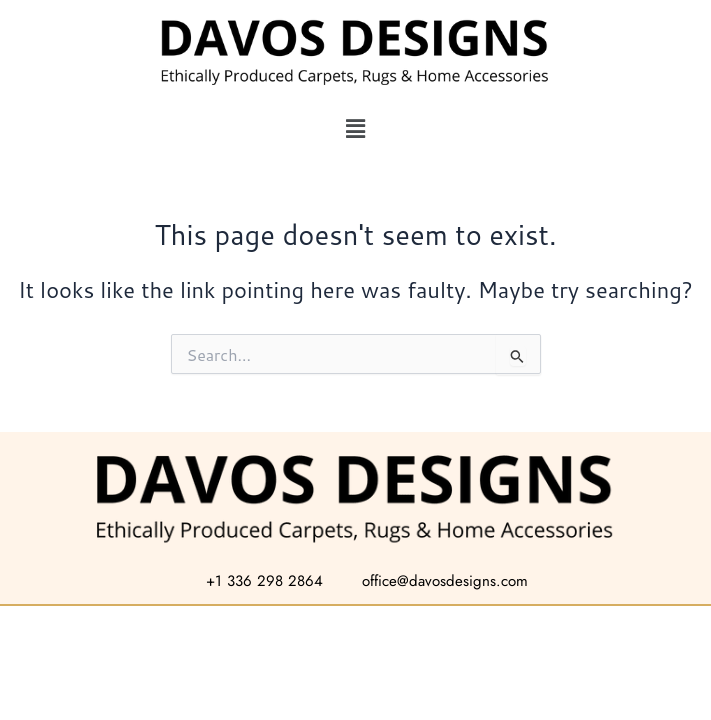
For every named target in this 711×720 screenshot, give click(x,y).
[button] (355, 128)
